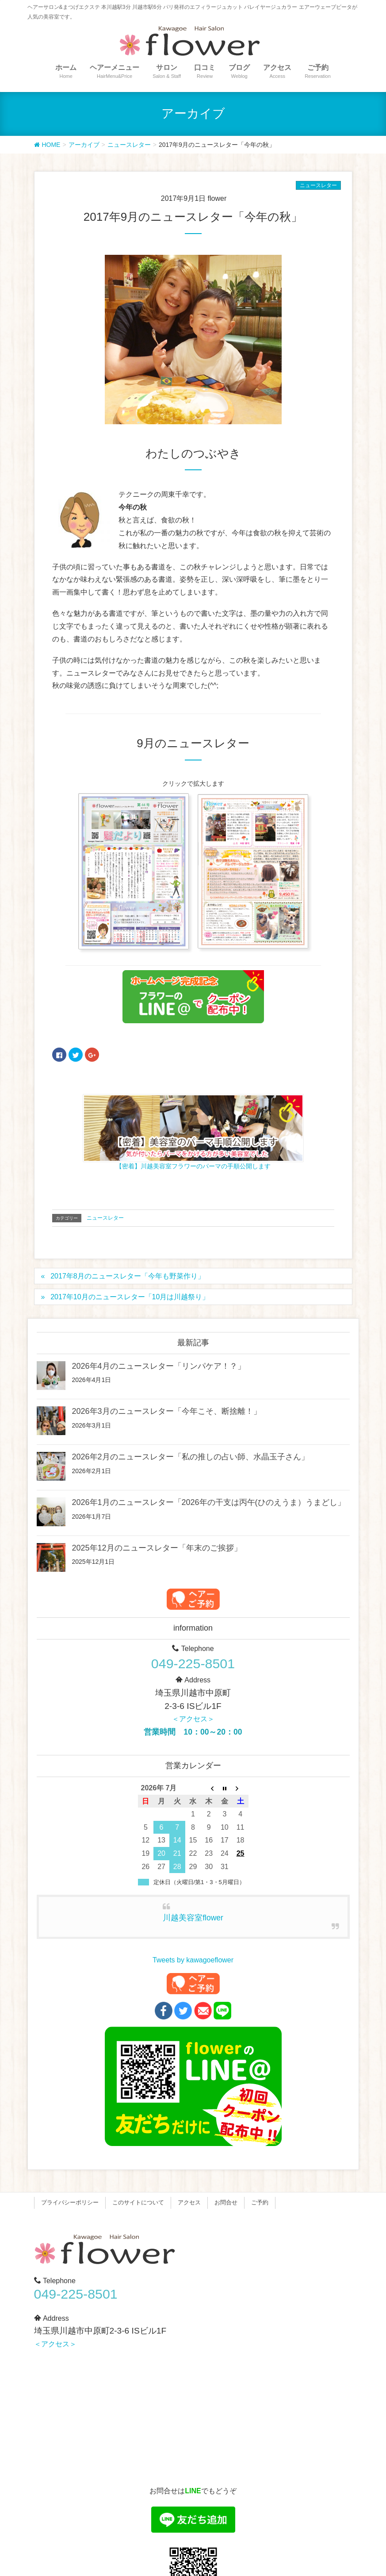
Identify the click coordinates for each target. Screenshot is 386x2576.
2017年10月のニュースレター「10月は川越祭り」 (129, 1297)
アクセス (189, 2202)
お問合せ (225, 2202)
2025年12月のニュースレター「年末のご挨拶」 (157, 1547)
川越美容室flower (193, 1917)
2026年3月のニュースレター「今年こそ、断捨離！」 (166, 1411)
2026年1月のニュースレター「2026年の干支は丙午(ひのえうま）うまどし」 (208, 1502)
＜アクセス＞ (193, 1719)
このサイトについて (138, 2202)
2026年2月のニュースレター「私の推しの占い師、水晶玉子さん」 (190, 1456)
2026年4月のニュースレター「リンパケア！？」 (158, 1366)
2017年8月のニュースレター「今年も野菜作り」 (127, 1276)
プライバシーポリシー (70, 2202)
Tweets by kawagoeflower (193, 1960)
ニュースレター (318, 185)
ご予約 (259, 2202)
